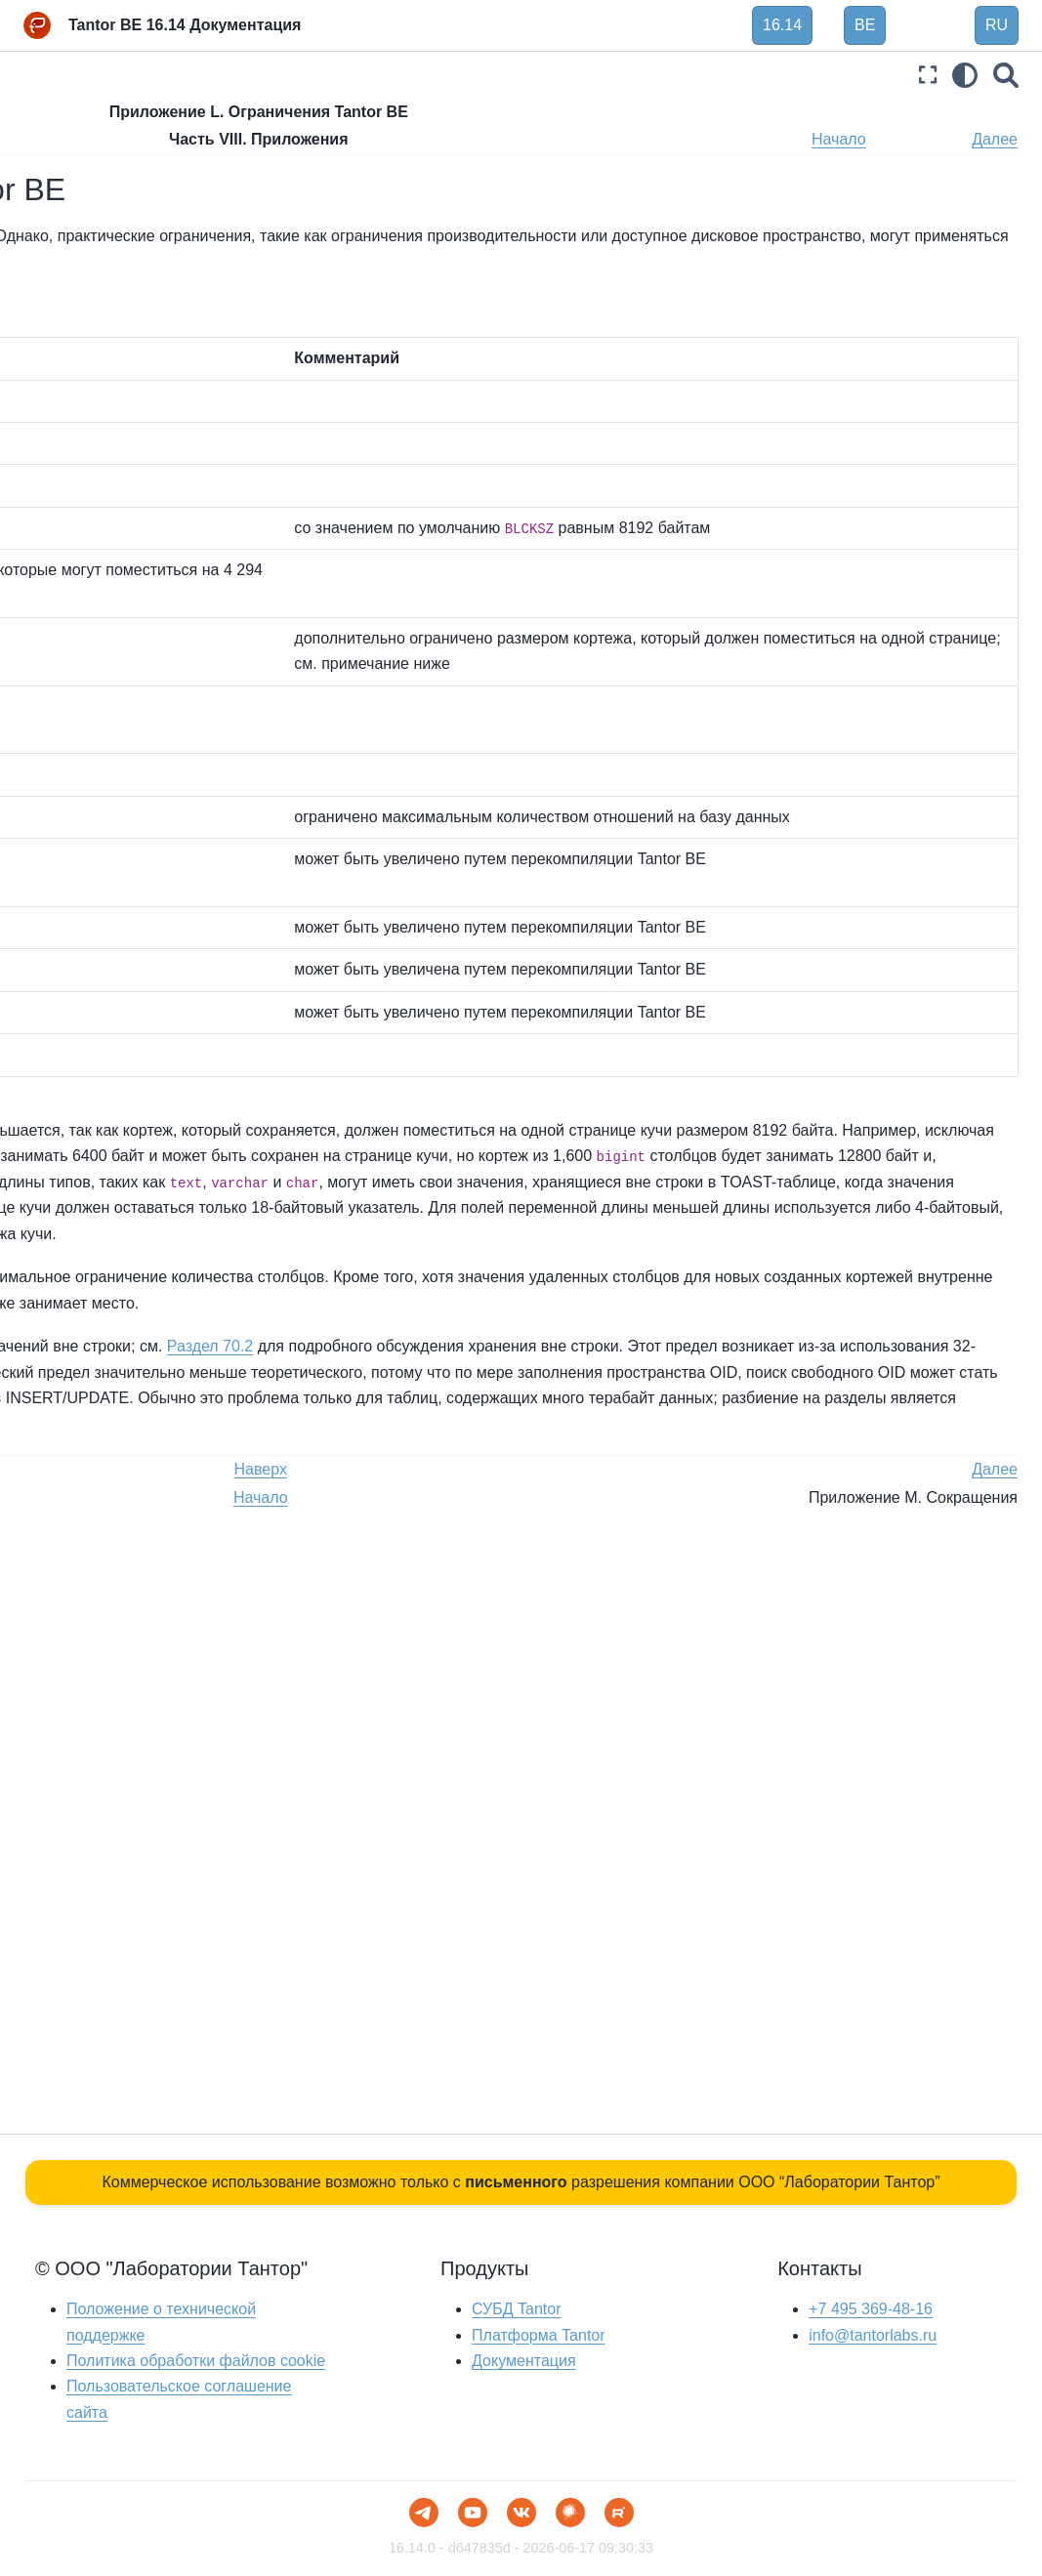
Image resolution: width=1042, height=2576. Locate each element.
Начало (917, 139)
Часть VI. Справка (84, 377)
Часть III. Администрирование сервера (119, 225)
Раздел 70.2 (327, 1888)
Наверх (384, 139)
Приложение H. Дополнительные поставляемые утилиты (124, 942)
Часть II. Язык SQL (86, 182)
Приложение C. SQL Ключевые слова (107, 613)
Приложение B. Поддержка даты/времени (125, 558)
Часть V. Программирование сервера (118, 333)
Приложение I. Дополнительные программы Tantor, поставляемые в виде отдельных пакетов (125, 1030)
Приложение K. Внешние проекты (122, 1208)
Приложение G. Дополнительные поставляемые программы (125, 865)
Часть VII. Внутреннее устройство (97, 418)
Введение (57, 121)
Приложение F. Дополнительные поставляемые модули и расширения (127, 787)
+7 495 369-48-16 (871, 2309)
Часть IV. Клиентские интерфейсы (93, 280)
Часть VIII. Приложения (106, 462)
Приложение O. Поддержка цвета (126, 1379)
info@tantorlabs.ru (873, 2335)
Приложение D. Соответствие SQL (126, 666)
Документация (523, 2360)
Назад (307, 139)
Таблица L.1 (327, 236)
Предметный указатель (101, 1531)
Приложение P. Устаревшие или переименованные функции (127, 1446)
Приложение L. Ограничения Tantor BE (136, 1263)
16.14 (782, 25)
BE (864, 25)
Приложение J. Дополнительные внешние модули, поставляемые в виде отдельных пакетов (127, 1131)
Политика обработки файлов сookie (195, 2360)
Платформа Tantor (538, 2335)
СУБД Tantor (516, 2309)
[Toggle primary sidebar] (293, 75)
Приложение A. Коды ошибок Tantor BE (136, 504)
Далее (995, 139)
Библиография (73, 1500)
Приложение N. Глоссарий (127, 1337)
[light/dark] (964, 75)
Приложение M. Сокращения (135, 1305)
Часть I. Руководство (93, 152)
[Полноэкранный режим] (927, 75)
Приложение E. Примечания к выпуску (125, 721)
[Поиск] (1005, 75)
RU (996, 25)
